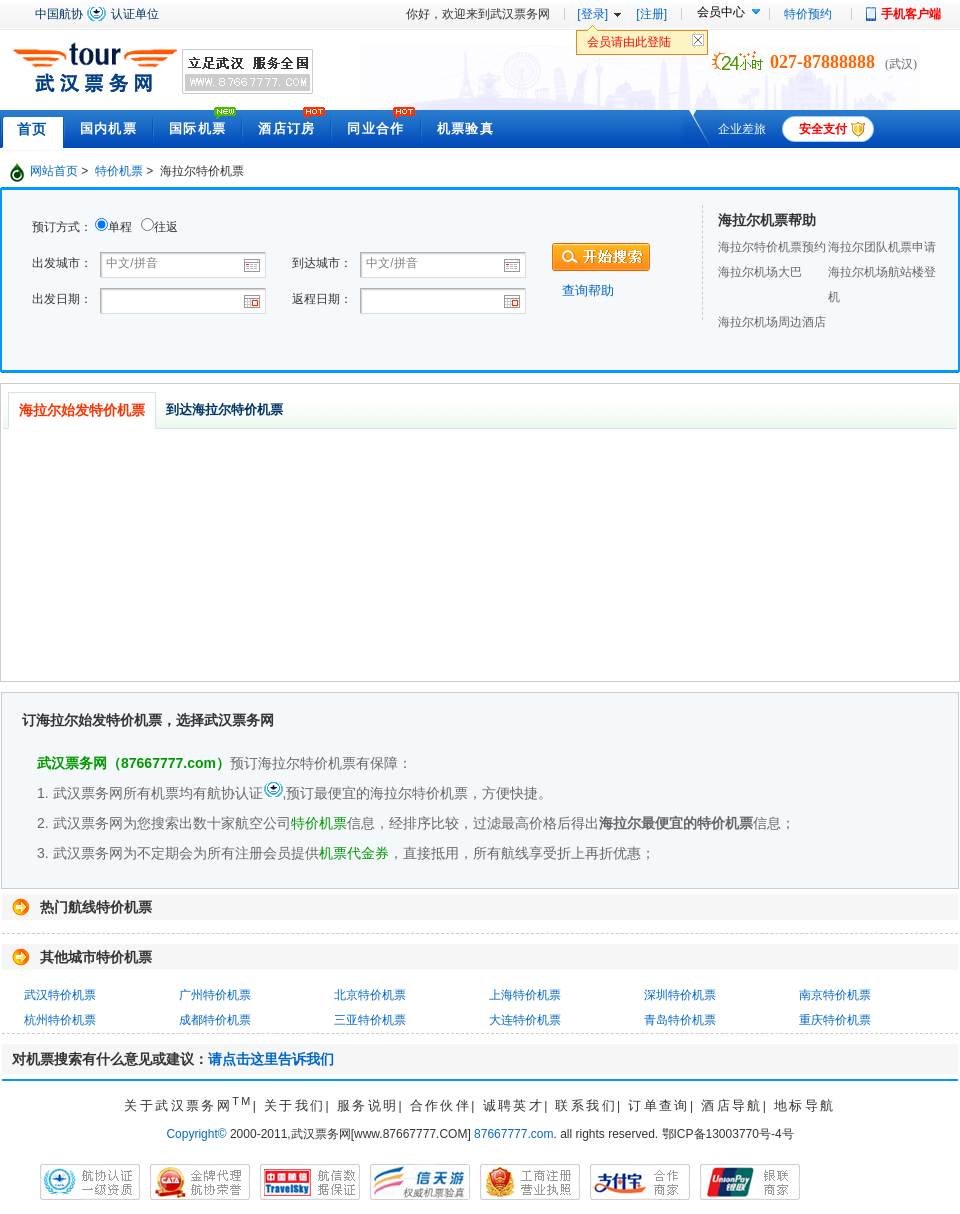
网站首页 (54, 171)
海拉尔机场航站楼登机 (882, 284)
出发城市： (62, 263)
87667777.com (513, 1134)
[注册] (651, 14)
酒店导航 (732, 1105)
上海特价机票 (525, 995)
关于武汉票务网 (188, 1105)
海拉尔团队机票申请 (882, 247)
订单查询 (659, 1105)
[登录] (592, 14)
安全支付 (823, 129)
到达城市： (322, 263)
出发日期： (62, 299)
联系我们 (586, 1105)
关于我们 (295, 1105)
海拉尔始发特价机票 (82, 410)
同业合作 (375, 128)
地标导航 (805, 1105)
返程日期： (322, 299)
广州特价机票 (215, 995)
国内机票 (108, 128)
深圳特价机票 (680, 995)
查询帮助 (588, 290)
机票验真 (465, 128)
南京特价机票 (835, 995)
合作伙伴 (441, 1105)
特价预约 (808, 14)
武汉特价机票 (60, 995)
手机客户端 (911, 14)
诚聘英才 (514, 1105)
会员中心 (721, 12)
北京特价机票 (370, 995)
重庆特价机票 (835, 1020)
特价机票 (119, 171)
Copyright (196, 1134)
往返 (166, 227)
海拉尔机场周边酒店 (772, 322)
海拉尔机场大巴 (760, 272)
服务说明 (368, 1105)
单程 (120, 227)
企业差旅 (742, 129)
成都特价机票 (215, 1020)
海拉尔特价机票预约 (772, 247)
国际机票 (197, 128)
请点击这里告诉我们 (271, 1059)
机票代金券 (354, 853)
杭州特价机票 (60, 1020)
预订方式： (62, 227)
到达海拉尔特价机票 (224, 409)
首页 (32, 129)
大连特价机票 (525, 1020)
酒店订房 (286, 128)
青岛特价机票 (680, 1020)
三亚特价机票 (370, 1020)
